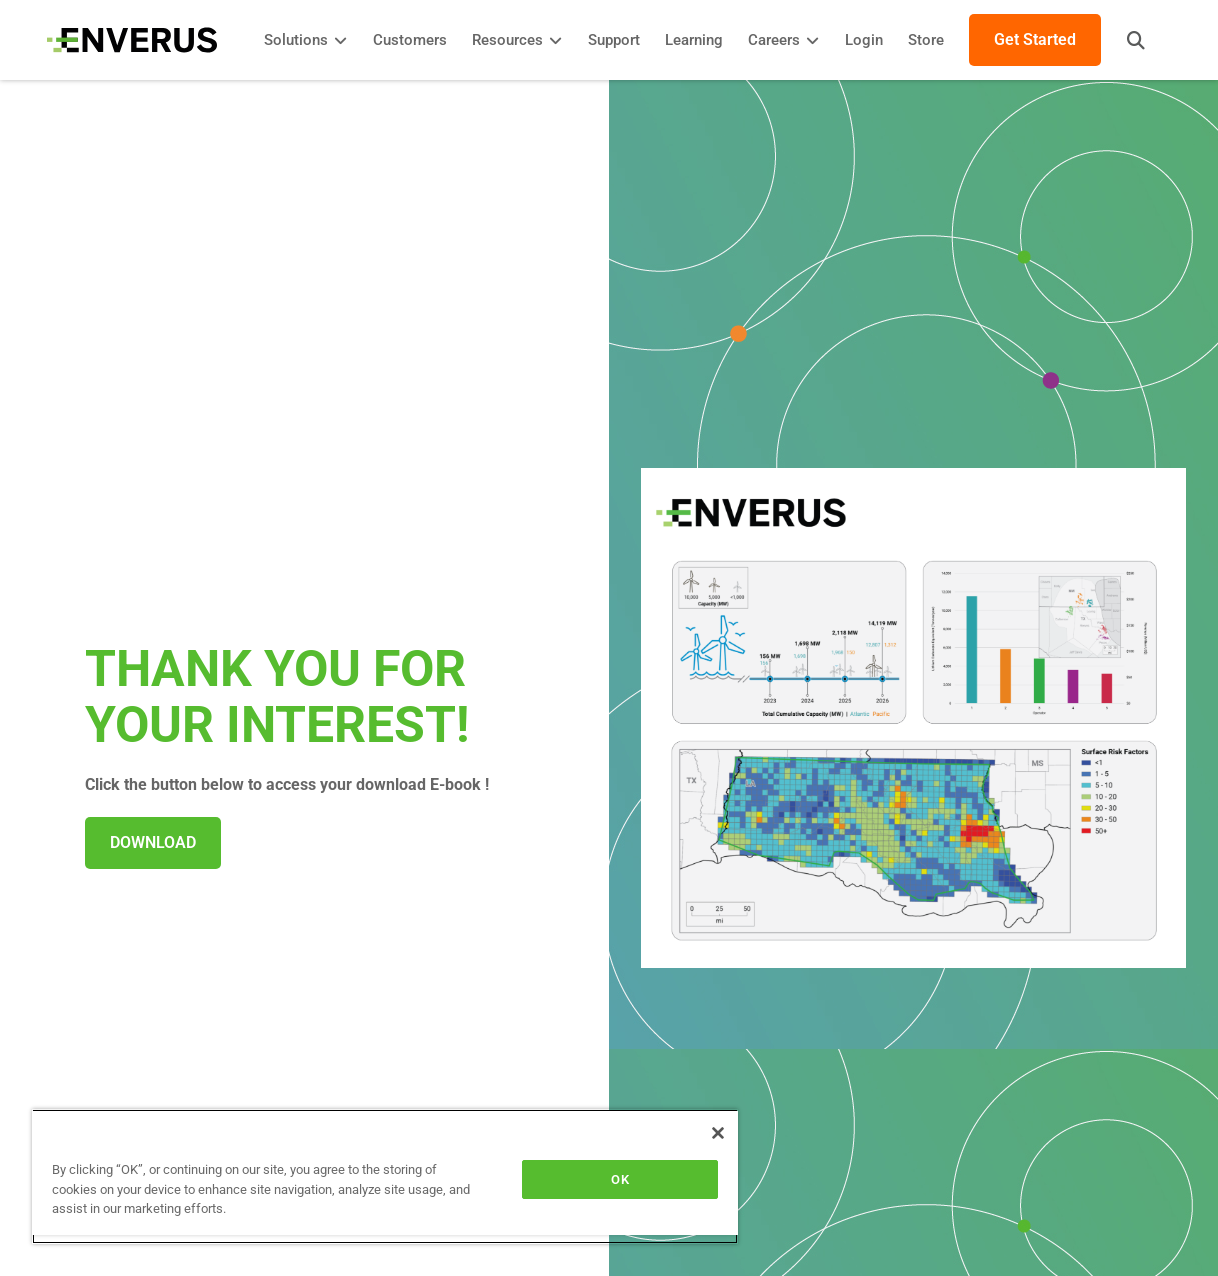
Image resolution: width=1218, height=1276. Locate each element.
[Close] (718, 1133)
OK (619, 1179)
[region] (385, 1176)
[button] (1133, 40)
